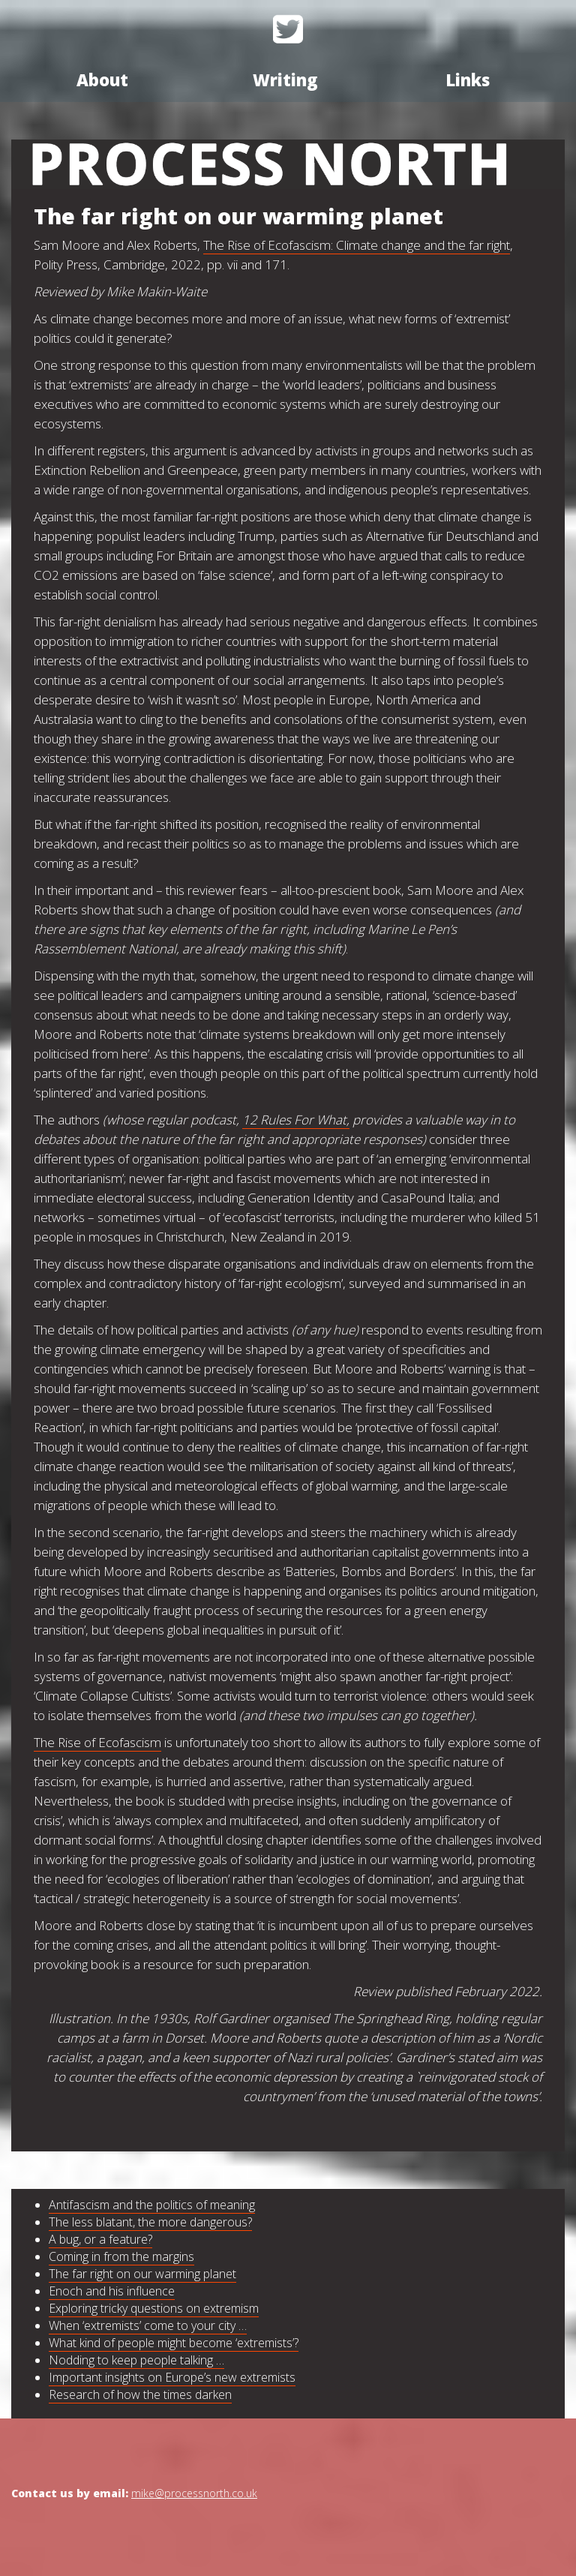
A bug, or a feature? (100, 2239)
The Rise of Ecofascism (97, 1742)
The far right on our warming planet (142, 2273)
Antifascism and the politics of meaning (152, 2204)
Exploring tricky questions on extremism (154, 2308)
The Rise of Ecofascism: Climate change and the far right (356, 245)
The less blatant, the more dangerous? (150, 2222)
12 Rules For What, (296, 1119)
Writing (285, 79)
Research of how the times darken (140, 2394)
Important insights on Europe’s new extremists (172, 2377)
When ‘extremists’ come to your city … (148, 2325)
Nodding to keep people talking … (136, 2360)
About (102, 79)
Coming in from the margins (121, 2256)
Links (468, 79)
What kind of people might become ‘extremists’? (173, 2342)
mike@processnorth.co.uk (194, 2493)
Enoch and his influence (112, 2291)
